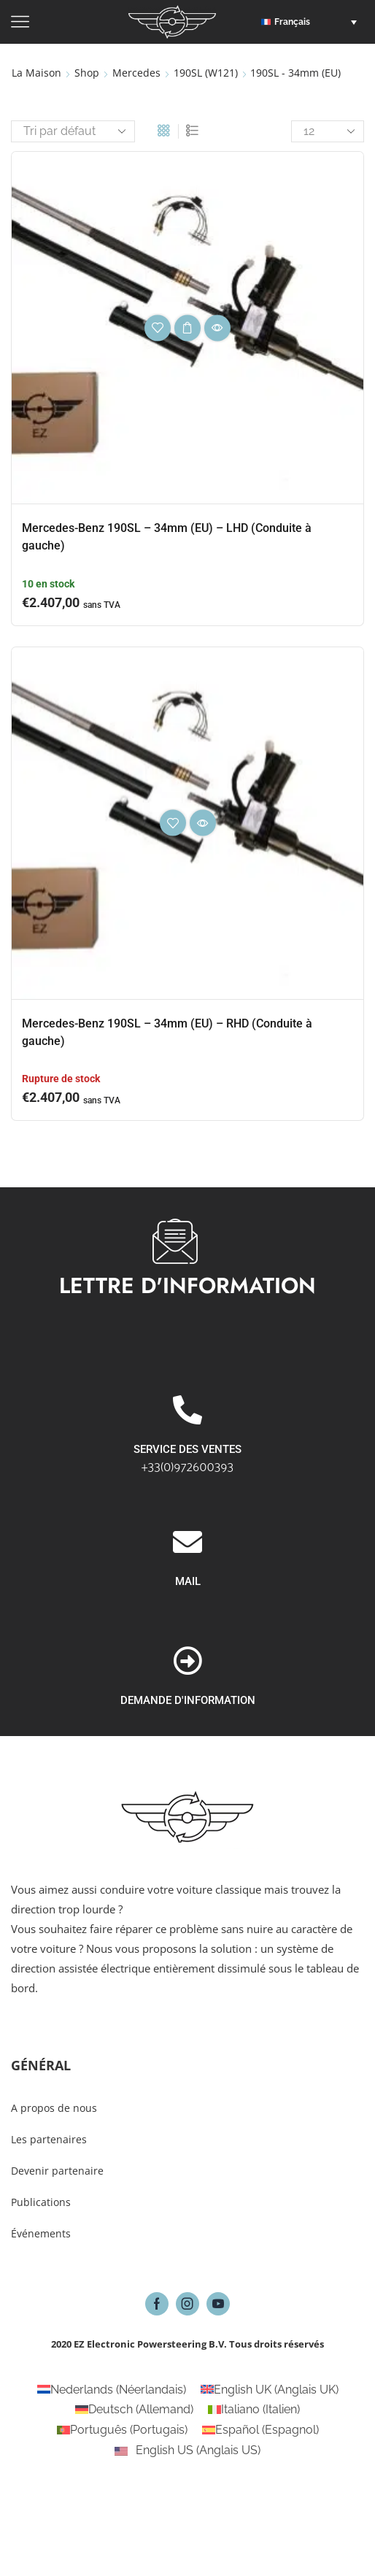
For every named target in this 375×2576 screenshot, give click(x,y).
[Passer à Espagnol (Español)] (260, 2430)
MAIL (188, 1697)
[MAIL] (187, 1658)
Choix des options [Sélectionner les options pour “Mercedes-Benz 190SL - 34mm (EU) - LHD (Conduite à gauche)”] (187, 328)
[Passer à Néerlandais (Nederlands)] (111, 2390)
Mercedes (136, 73)
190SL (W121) (206, 73)
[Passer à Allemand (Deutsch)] (134, 2409)
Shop (86, 73)
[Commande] (73, 131)
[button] (312, 22)
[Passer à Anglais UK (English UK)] (269, 2390)
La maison (36, 73)
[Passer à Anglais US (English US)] (187, 2450)
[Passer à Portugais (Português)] (122, 2430)
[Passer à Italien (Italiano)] (254, 2409)
